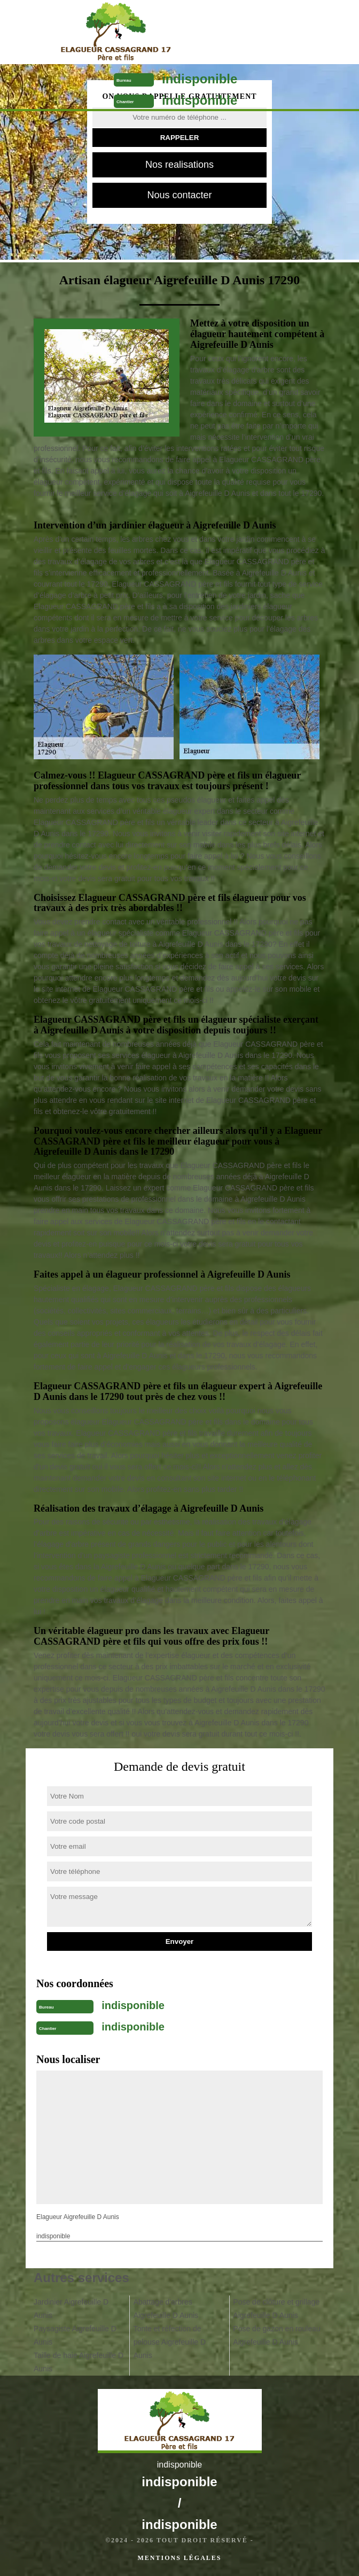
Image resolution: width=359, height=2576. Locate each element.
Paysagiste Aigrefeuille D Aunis (75, 2335)
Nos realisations (179, 164)
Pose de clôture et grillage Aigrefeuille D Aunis (276, 2309)
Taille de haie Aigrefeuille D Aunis (78, 2362)
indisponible (199, 79)
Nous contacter (179, 195)
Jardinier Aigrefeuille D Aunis (71, 2309)
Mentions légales (179, 2558)
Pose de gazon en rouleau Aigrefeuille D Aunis (276, 2335)
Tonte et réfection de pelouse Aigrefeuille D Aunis (170, 2342)
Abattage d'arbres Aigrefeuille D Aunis (166, 2309)
